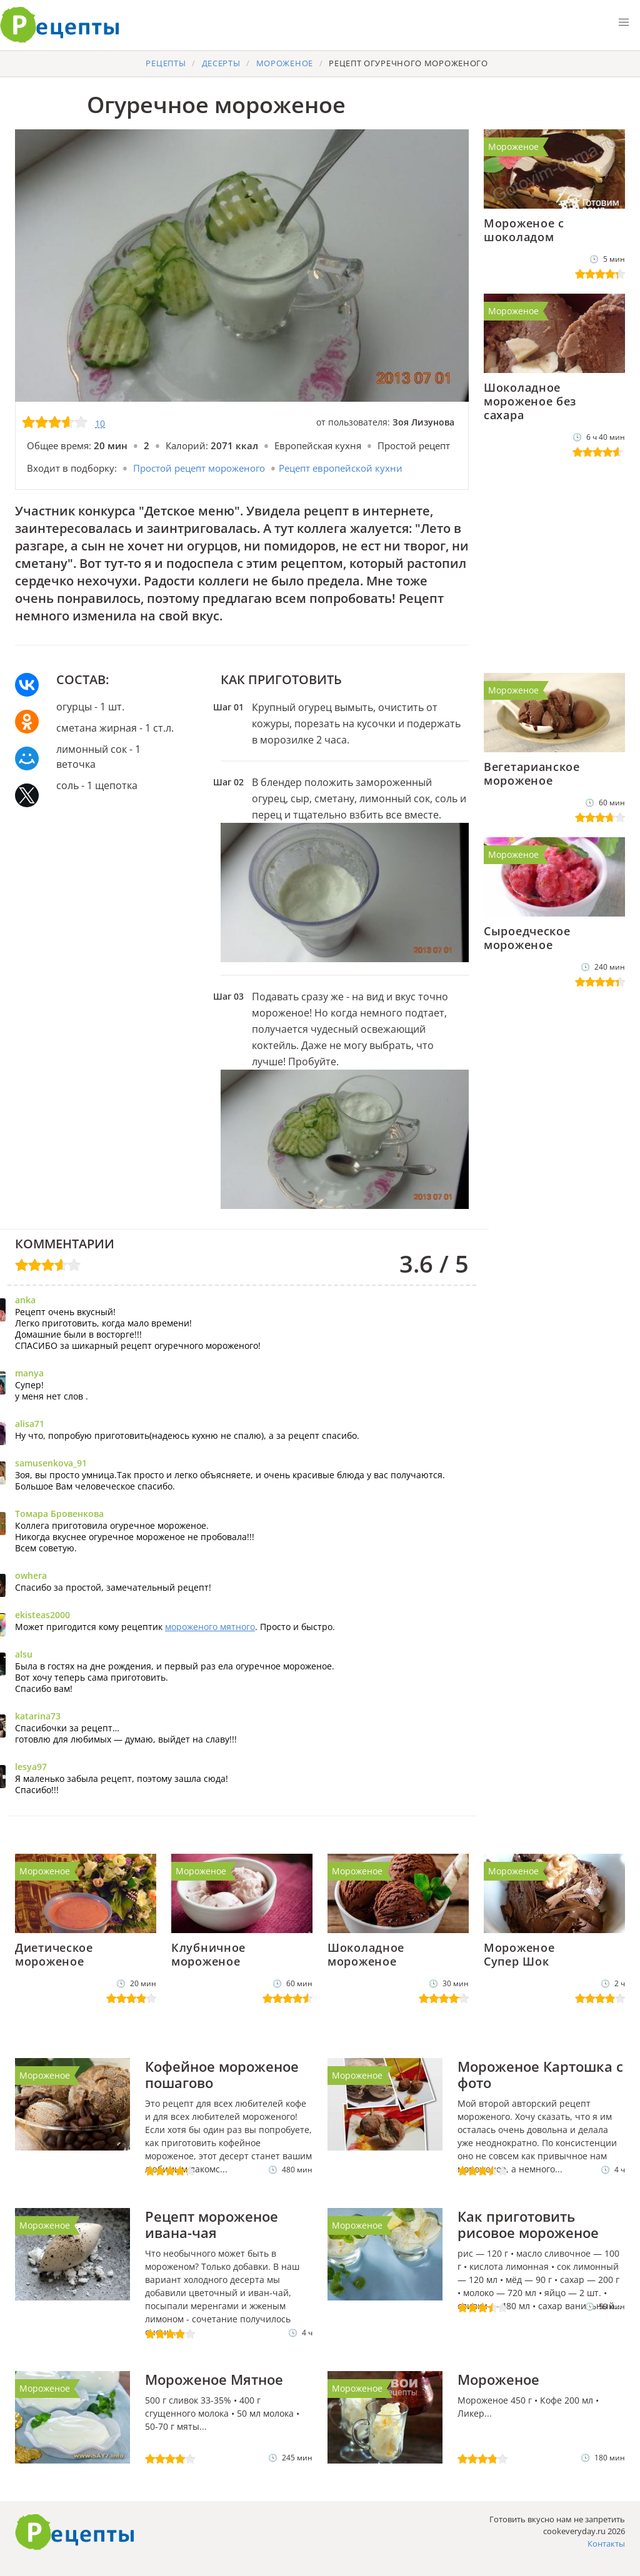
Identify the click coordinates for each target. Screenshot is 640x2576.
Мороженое (513, 146)
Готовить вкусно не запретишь (60, 25)
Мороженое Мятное (214, 2379)
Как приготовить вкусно (75, 2532)
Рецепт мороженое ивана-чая (211, 2224)
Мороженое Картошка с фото (540, 2074)
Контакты (606, 2543)
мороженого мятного (210, 1627)
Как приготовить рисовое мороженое (528, 2224)
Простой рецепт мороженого (199, 468)
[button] (624, 22)
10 (100, 423)
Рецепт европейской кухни (340, 468)
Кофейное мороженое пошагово (222, 2074)
